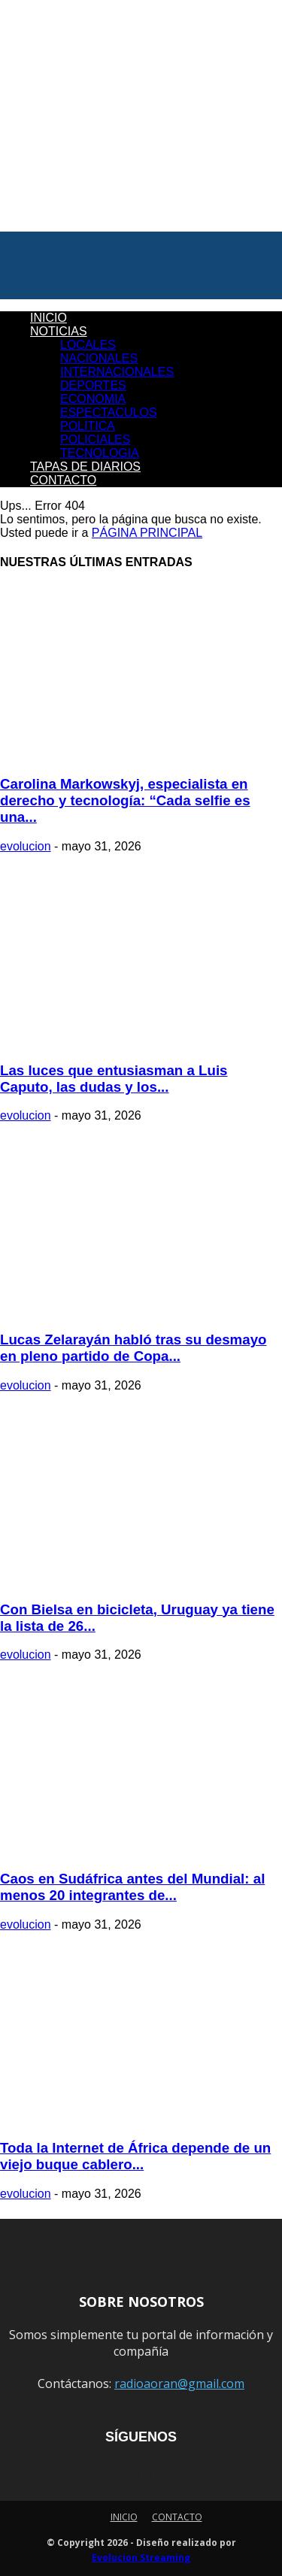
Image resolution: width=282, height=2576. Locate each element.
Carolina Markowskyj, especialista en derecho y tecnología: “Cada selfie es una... (125, 800)
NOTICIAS (58, 331)
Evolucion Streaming (141, 2557)
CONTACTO (63, 480)
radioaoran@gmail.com (179, 2383)
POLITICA (87, 426)
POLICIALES (95, 439)
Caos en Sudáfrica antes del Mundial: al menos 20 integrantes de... (132, 1887)
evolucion (25, 846)
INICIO (48, 317)
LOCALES (88, 344)
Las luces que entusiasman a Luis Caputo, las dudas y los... (113, 1078)
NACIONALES (99, 358)
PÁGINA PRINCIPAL (147, 532)
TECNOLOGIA (99, 453)
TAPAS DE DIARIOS (85, 466)
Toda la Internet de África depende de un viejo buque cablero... (135, 2156)
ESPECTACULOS (108, 412)
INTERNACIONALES (117, 371)
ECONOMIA (93, 398)
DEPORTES (93, 385)
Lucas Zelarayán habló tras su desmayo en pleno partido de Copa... (133, 1348)
